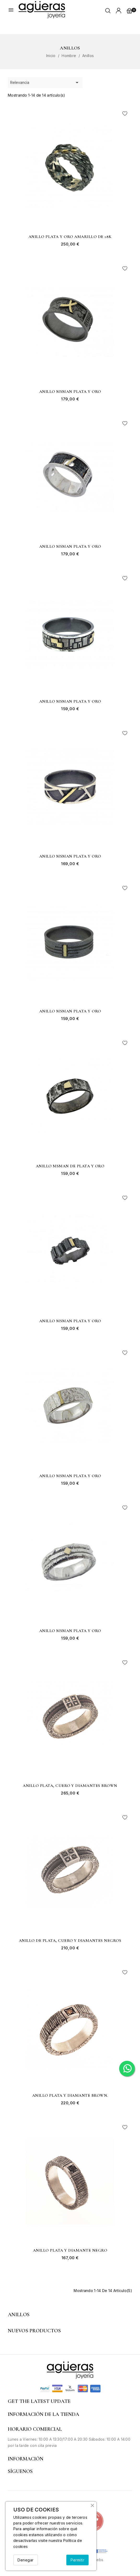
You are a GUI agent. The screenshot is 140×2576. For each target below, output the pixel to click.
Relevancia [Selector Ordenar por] (45, 82)
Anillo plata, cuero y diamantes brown (70, 1786)
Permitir (77, 2560)
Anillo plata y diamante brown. (70, 2095)
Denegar (26, 2560)
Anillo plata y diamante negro (70, 2250)
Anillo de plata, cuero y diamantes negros (70, 1940)
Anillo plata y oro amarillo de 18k (70, 237)
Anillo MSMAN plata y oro (70, 391)
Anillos (19, 2315)
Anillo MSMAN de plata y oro (70, 1166)
